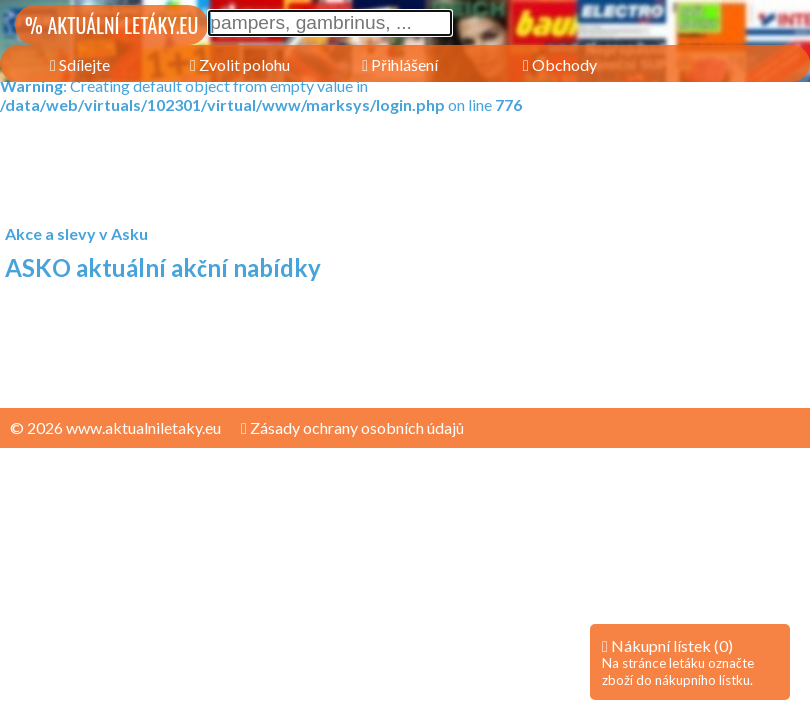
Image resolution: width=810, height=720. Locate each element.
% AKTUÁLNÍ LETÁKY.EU (111, 25)
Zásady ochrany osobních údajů (352, 427)
